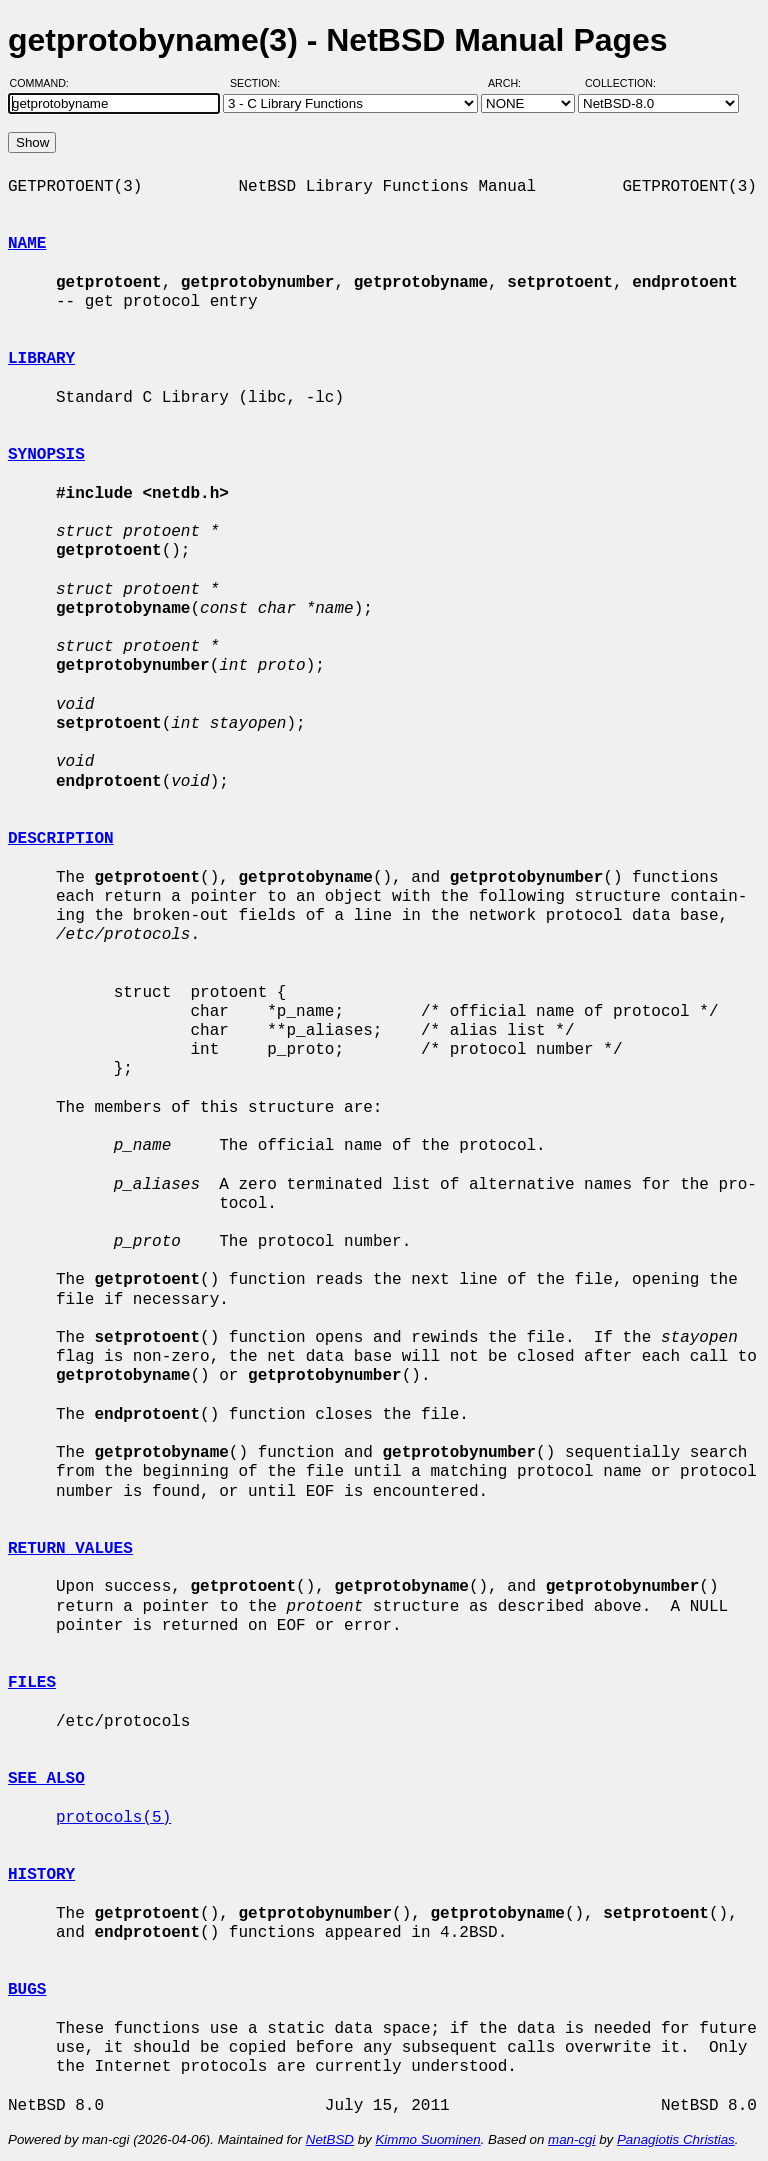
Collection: (620, 83)
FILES (32, 1683)
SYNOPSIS (46, 455)
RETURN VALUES (70, 1549)
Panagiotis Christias (676, 2139)
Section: (259, 83)
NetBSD (330, 2139)
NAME (27, 244)
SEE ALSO (46, 1779)
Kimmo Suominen (427, 2139)
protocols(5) (113, 1818)
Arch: (513, 83)
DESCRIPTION (61, 839)
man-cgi (571, 2139)
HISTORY (41, 1875)
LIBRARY (41, 359)
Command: (45, 83)
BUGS (27, 1990)
